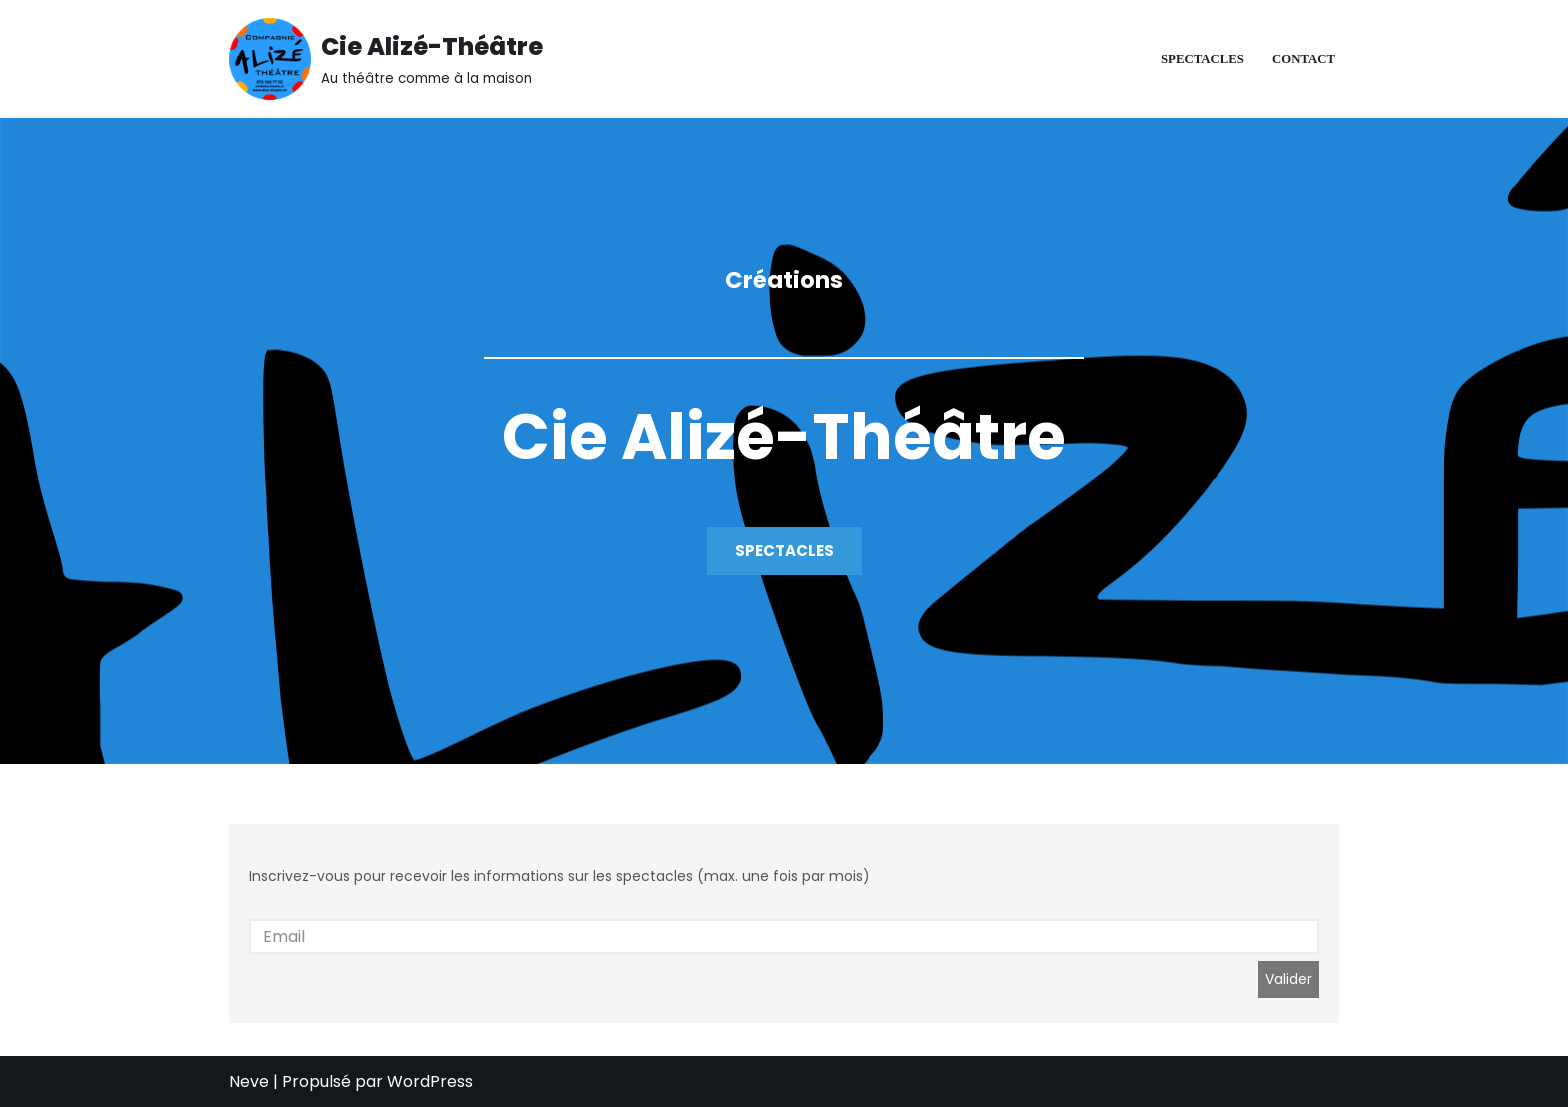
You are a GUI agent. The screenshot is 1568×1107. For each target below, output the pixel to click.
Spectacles (1202, 59)
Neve (249, 1081)
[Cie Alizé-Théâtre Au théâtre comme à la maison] (386, 59)
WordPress (430, 1081)
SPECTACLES (784, 550)
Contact (1303, 59)
